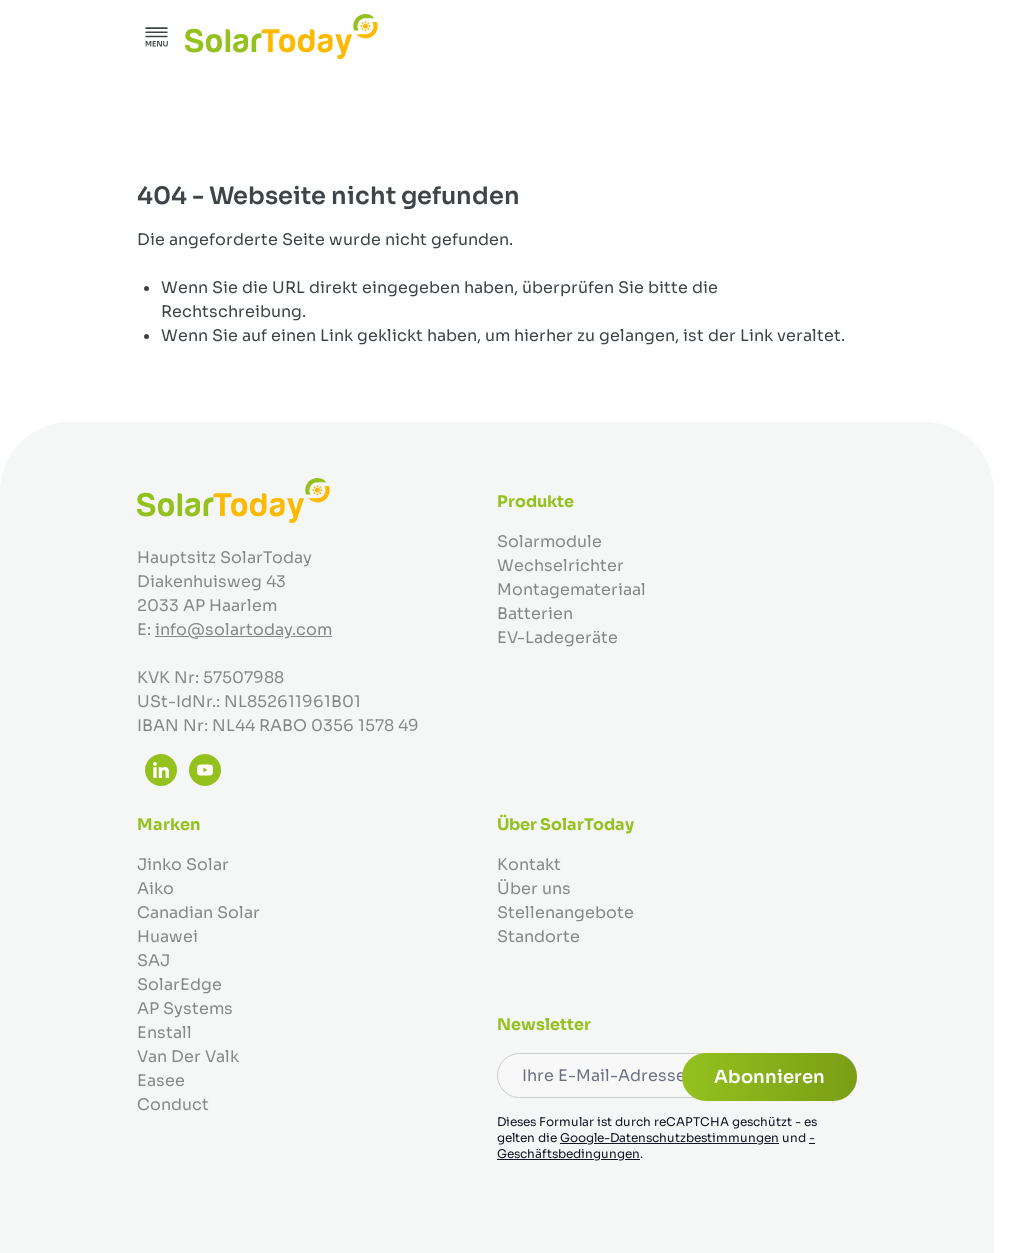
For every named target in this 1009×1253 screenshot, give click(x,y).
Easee (161, 1080)
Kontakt (529, 864)
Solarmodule (549, 541)
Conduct (173, 1104)
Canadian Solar (198, 912)
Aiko (155, 888)
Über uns (534, 888)
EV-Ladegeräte (557, 637)
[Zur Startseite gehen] (281, 36)
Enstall (164, 1032)
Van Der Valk (188, 1056)
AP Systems (185, 1008)
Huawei (167, 936)
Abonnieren (769, 1077)
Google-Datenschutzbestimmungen (669, 1137)
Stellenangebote (565, 912)
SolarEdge (179, 984)
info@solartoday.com (243, 629)
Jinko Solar (183, 864)
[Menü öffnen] (157, 37)
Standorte (538, 936)
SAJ (153, 960)
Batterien (535, 613)
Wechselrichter (560, 565)
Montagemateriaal (571, 589)
